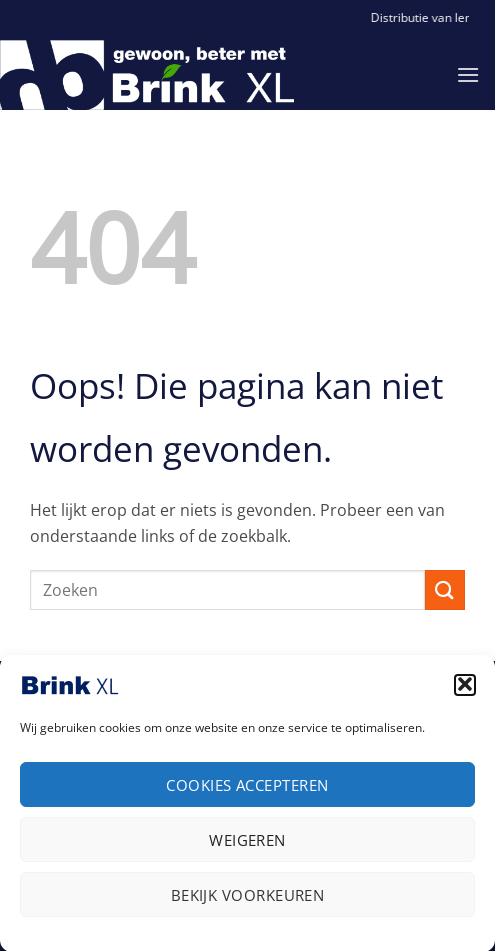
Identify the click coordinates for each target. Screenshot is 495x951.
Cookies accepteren (247, 790)
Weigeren (247, 845)
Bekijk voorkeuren (248, 900)
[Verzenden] (445, 589)
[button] (465, 690)
